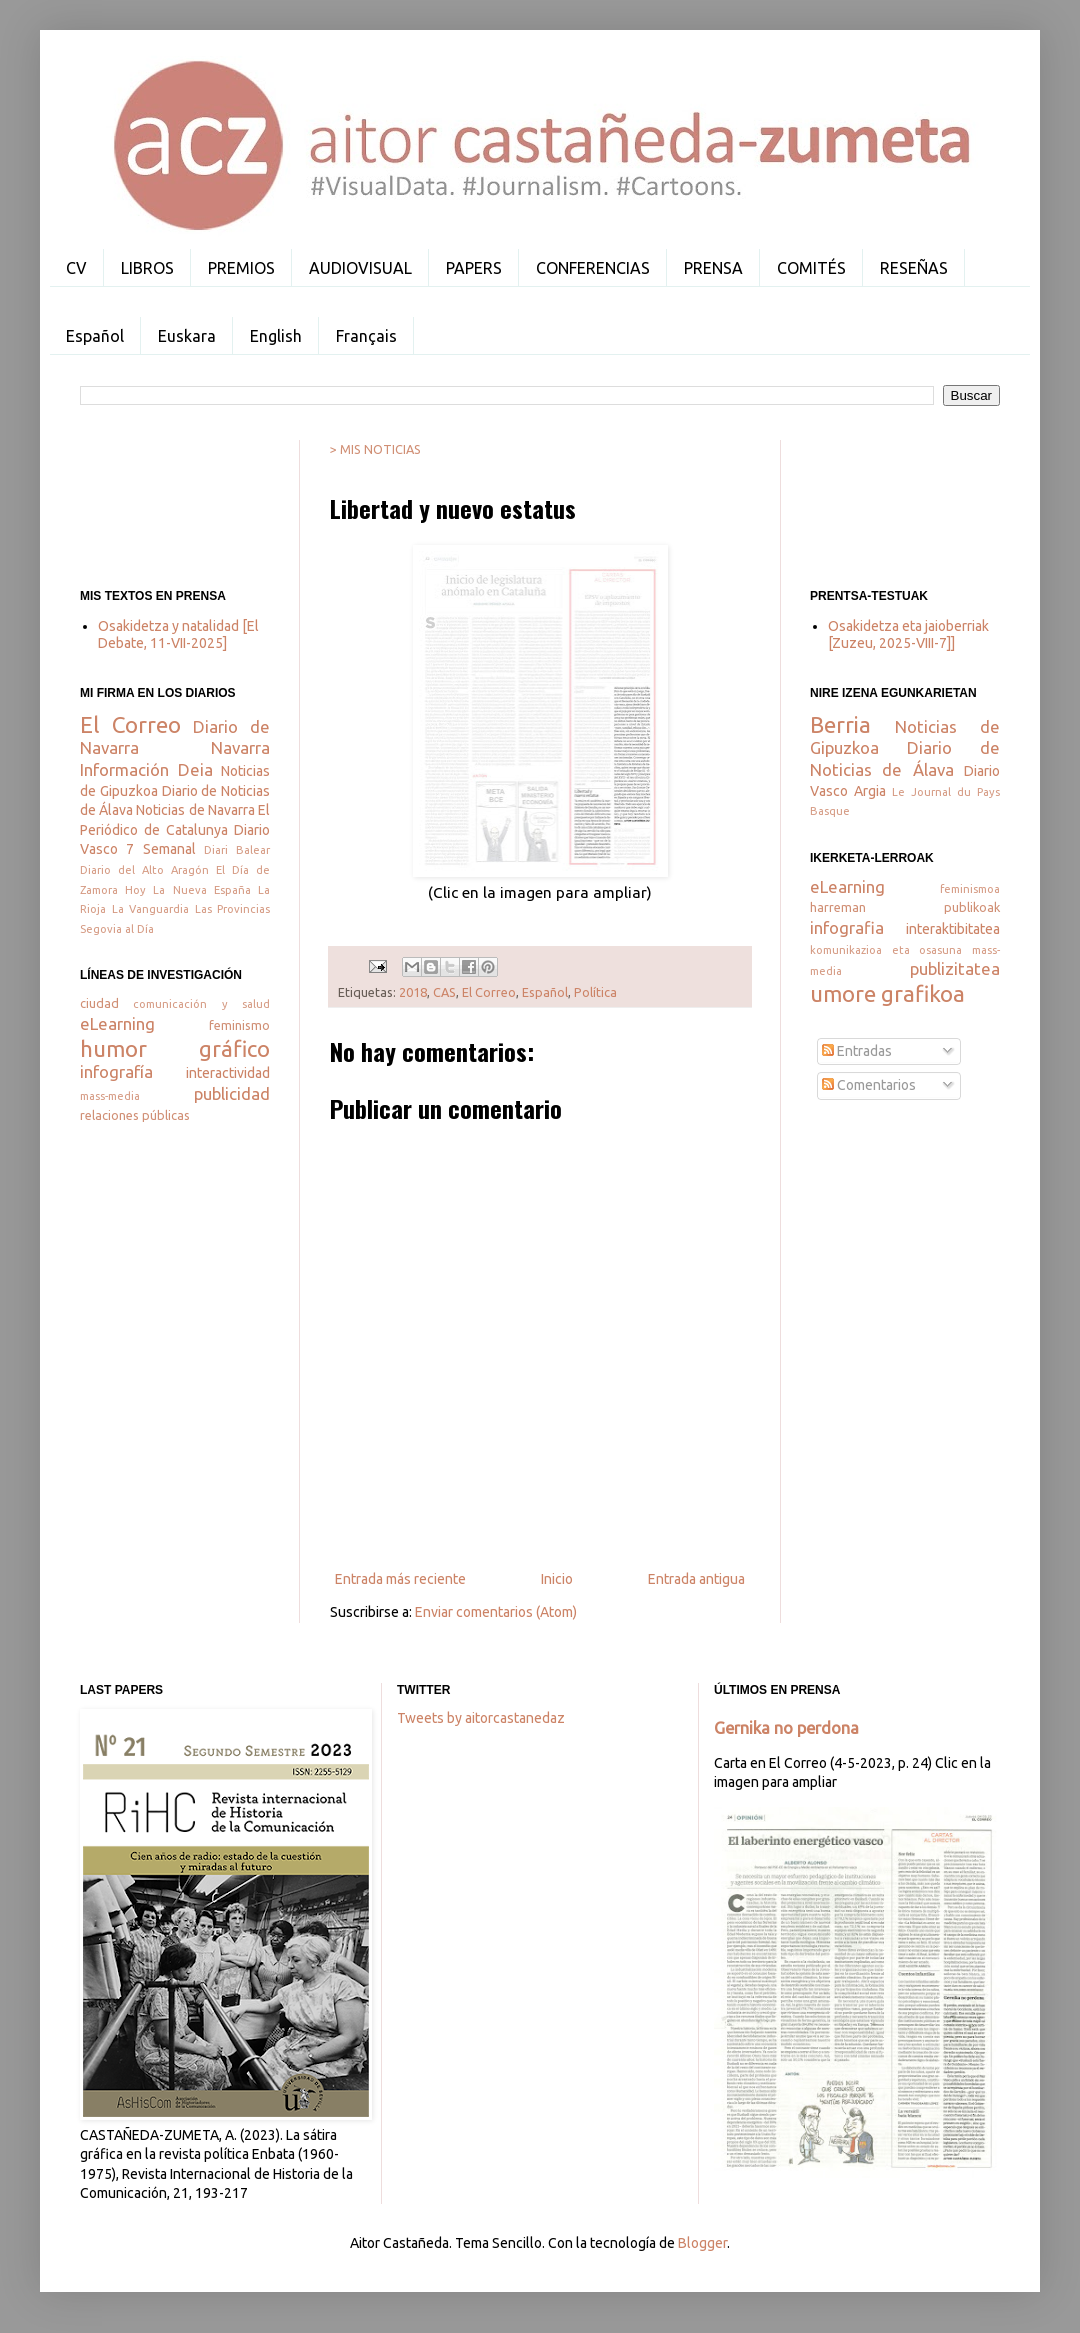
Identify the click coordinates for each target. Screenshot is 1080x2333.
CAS (444, 992)
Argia (870, 791)
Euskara (187, 336)
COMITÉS (811, 268)
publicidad (232, 1093)
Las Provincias (233, 909)
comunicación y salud (201, 1004)
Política (595, 992)
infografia (847, 927)
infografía (116, 1071)
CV (76, 268)
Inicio (557, 1579)
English (276, 336)
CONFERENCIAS (593, 268)
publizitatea (955, 968)
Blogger (702, 2243)
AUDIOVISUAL (360, 268)
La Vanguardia (151, 909)
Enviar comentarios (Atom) (496, 1612)
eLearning (117, 1023)
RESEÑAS (914, 268)
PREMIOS (241, 268)
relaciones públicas (135, 1115)
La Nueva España (201, 890)
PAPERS (474, 268)
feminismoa (970, 889)
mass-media (110, 1096)
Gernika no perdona (786, 1728)
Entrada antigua (696, 1579)
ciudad (99, 1003)
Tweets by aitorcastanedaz (481, 1718)
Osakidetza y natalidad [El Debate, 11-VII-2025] (178, 634)
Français (366, 336)
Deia (195, 769)
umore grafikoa (887, 993)
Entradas (857, 1051)
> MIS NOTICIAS (375, 449)
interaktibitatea (953, 929)
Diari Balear (237, 850)
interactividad (228, 1073)
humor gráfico (175, 1048)
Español (95, 336)
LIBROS (147, 268)
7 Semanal (160, 849)
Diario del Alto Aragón (144, 870)
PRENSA (713, 268)
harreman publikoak (905, 907)
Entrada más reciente (400, 1579)
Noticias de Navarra (195, 810)
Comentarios (869, 1085)
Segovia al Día (117, 929)
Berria (840, 724)
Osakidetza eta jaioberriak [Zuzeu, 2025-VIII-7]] (908, 634)
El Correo (489, 992)
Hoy (135, 890)
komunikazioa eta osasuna (886, 950)
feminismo (239, 1025)
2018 (413, 992)
